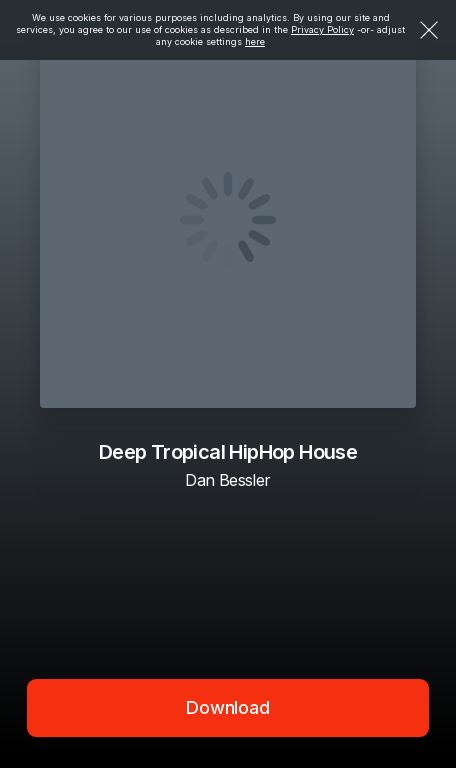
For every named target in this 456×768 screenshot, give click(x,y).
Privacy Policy (322, 29)
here (255, 41)
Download (228, 707)
